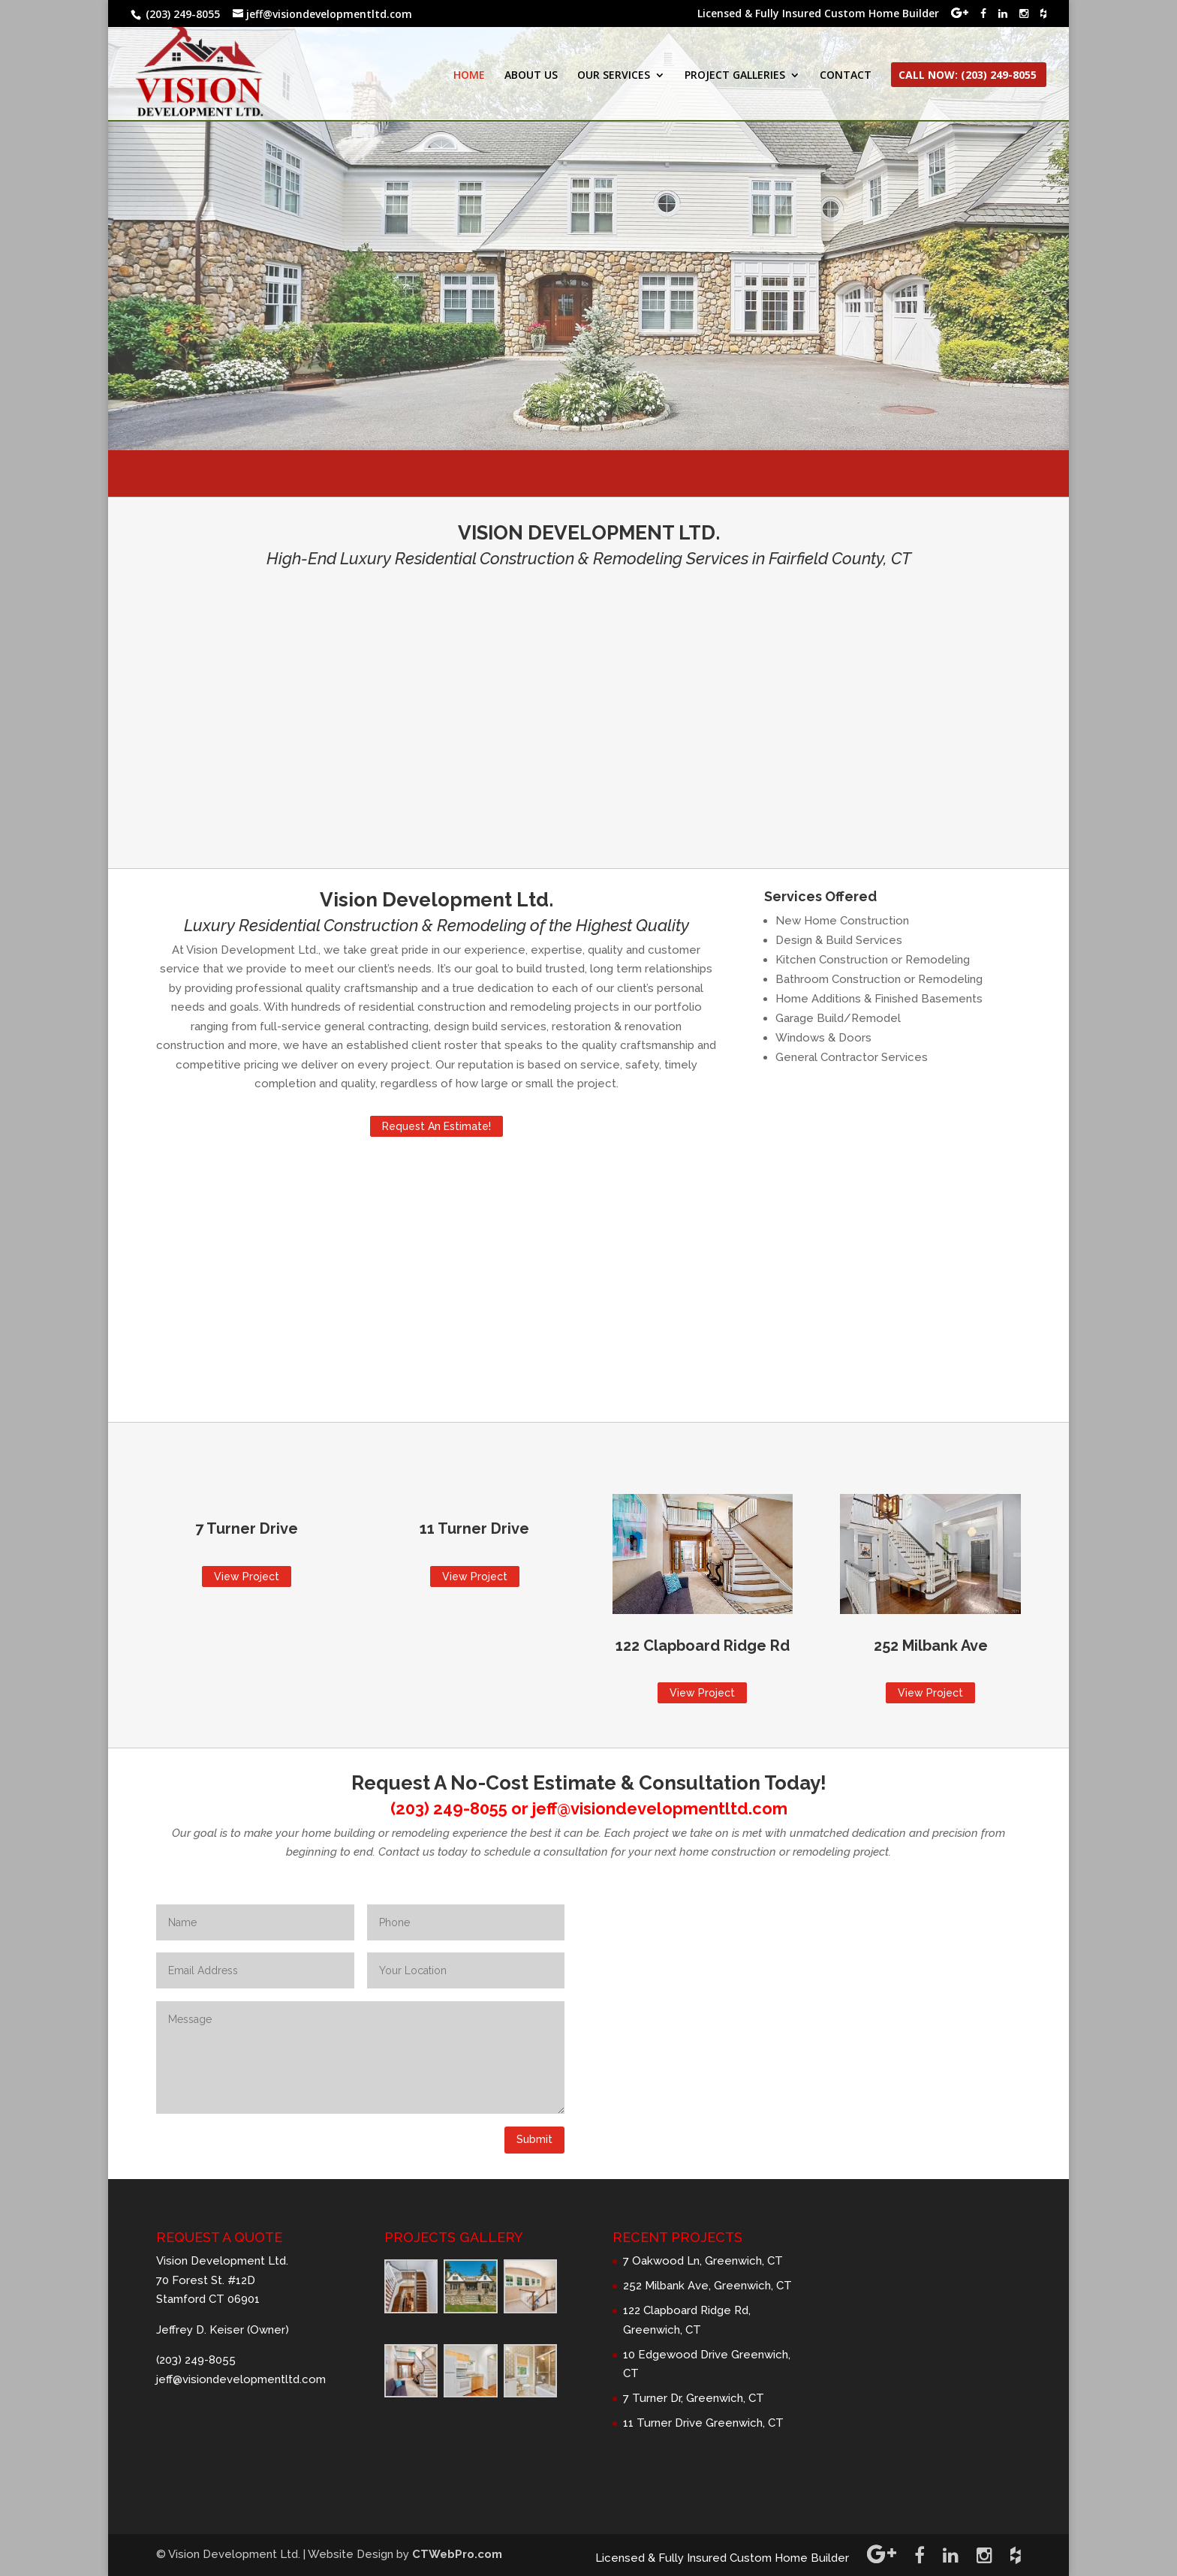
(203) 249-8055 (448, 1808)
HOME (469, 76)
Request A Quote (589, 274)
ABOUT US (531, 76)
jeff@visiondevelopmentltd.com (659, 1808)
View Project (246, 1577)
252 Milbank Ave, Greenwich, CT (707, 2285)
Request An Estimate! (436, 1126)
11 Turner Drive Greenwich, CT (703, 2423)
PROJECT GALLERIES (735, 76)
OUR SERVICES (613, 76)
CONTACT (845, 76)
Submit (534, 2139)
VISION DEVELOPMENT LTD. (588, 162)
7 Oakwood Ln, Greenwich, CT (703, 2261)
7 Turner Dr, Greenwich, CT (693, 2398)
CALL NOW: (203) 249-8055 (968, 76)
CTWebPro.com (457, 2554)
